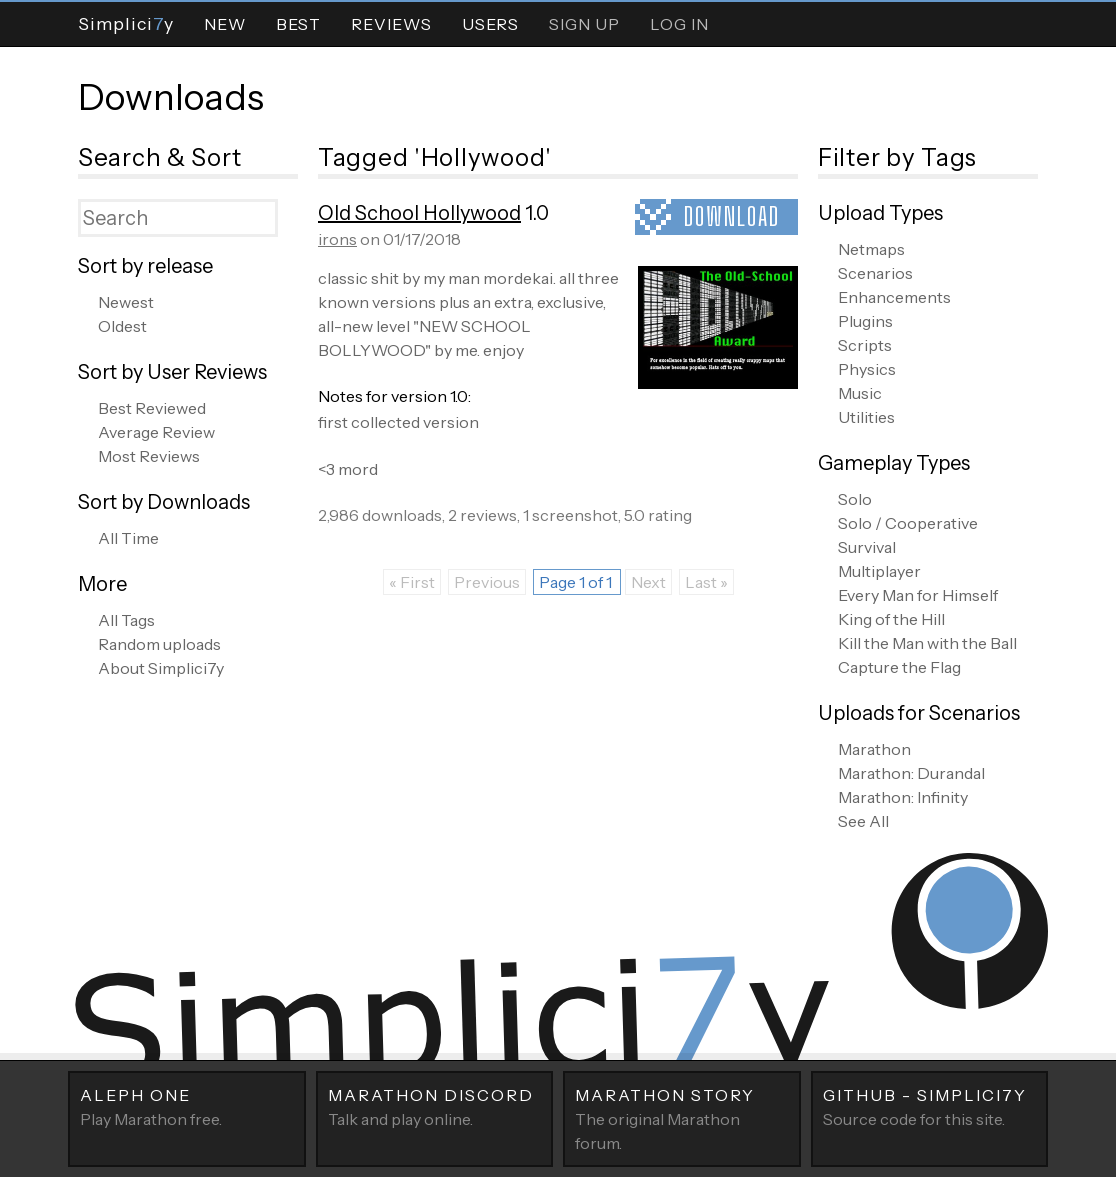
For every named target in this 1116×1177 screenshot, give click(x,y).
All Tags (126, 620)
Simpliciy (126, 23)
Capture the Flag (899, 667)
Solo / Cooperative (908, 523)
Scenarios (875, 273)
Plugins (865, 321)
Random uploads (159, 644)
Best (298, 24)
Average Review (156, 432)
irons (337, 239)
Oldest (122, 326)
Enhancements (894, 297)
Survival (867, 547)
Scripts (865, 345)
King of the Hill (891, 619)
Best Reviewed (152, 408)
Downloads (171, 97)
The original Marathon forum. (682, 1118)
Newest (126, 302)
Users (490, 24)
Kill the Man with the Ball (927, 643)
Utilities (866, 417)
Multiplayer (879, 571)
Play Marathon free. (187, 1106)
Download (732, 216)
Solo (855, 499)
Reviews (391, 24)
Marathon (874, 749)
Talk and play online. (435, 1106)
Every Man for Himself (918, 595)
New (225, 24)
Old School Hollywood (419, 213)
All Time (128, 538)
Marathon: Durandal (911, 773)
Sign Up (584, 24)
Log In (679, 24)
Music (860, 393)
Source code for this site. (930, 1106)
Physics (867, 369)
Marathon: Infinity (903, 797)
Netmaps (871, 249)
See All (863, 821)
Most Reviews (149, 456)
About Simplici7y (161, 668)
